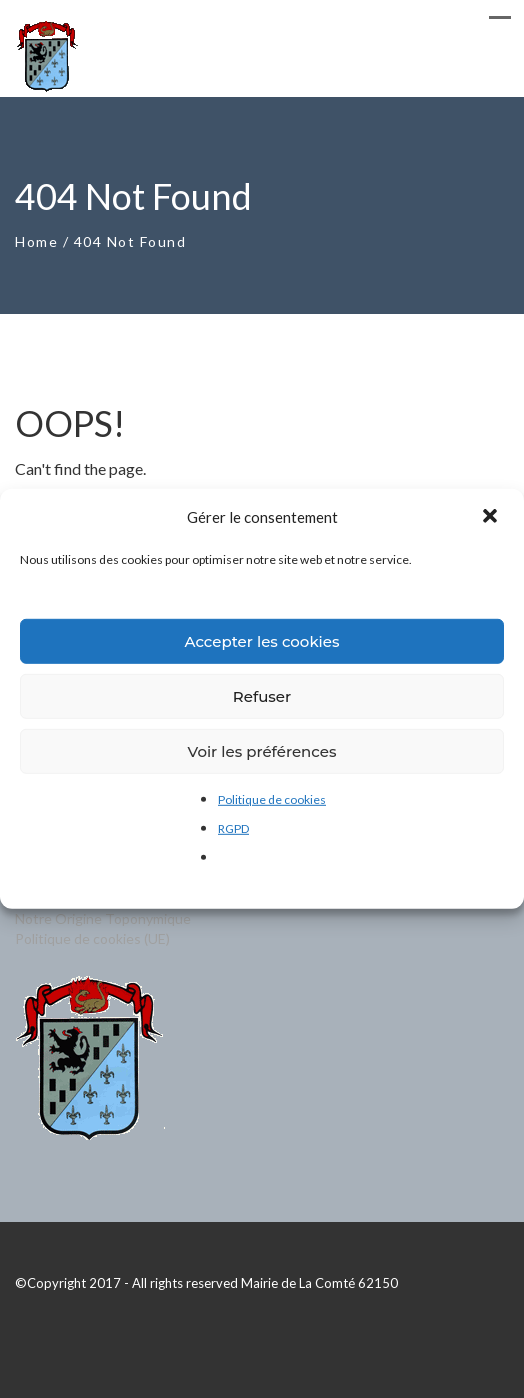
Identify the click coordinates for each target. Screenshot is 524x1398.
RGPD (233, 828)
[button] (492, 517)
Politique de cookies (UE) (92, 938)
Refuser (262, 695)
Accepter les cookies (261, 640)
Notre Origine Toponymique (103, 918)
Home (36, 241)
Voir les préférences (262, 750)
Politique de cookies (272, 799)
